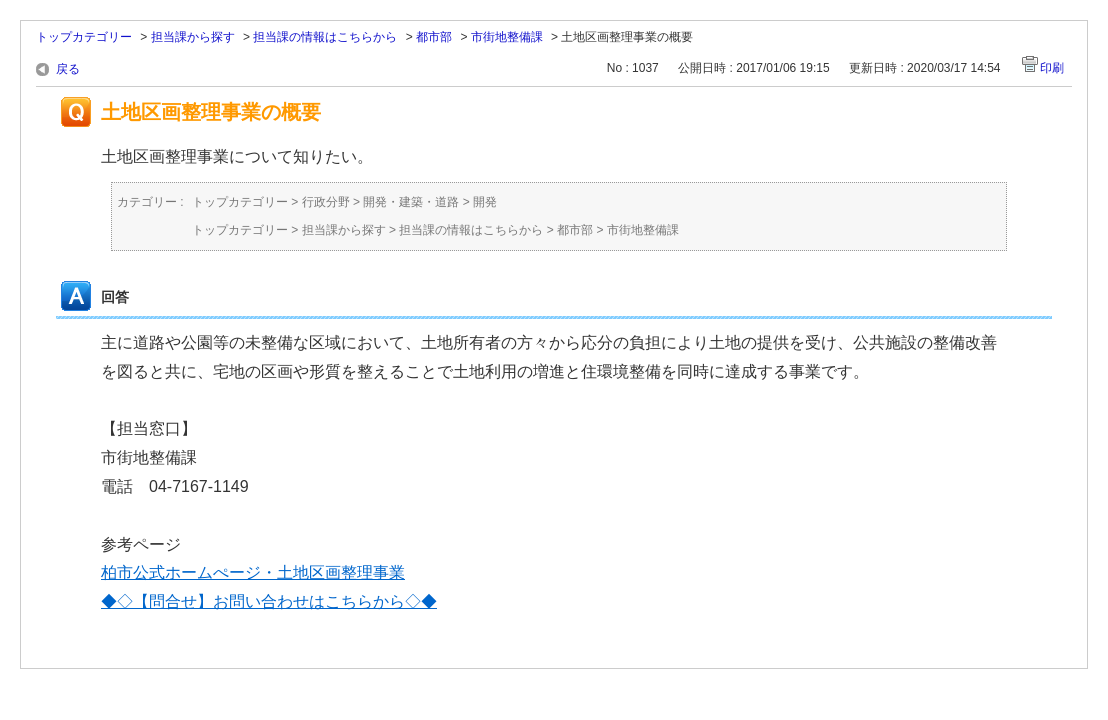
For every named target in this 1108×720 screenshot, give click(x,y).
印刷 (1052, 68)
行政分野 (326, 202)
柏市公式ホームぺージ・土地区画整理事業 (253, 572)
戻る (68, 69)
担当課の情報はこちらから (325, 37)
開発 (485, 202)
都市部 (434, 37)
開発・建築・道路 (411, 202)
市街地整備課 (507, 37)
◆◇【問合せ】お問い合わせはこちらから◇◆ (269, 601)
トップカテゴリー (84, 37)
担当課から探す (193, 37)
